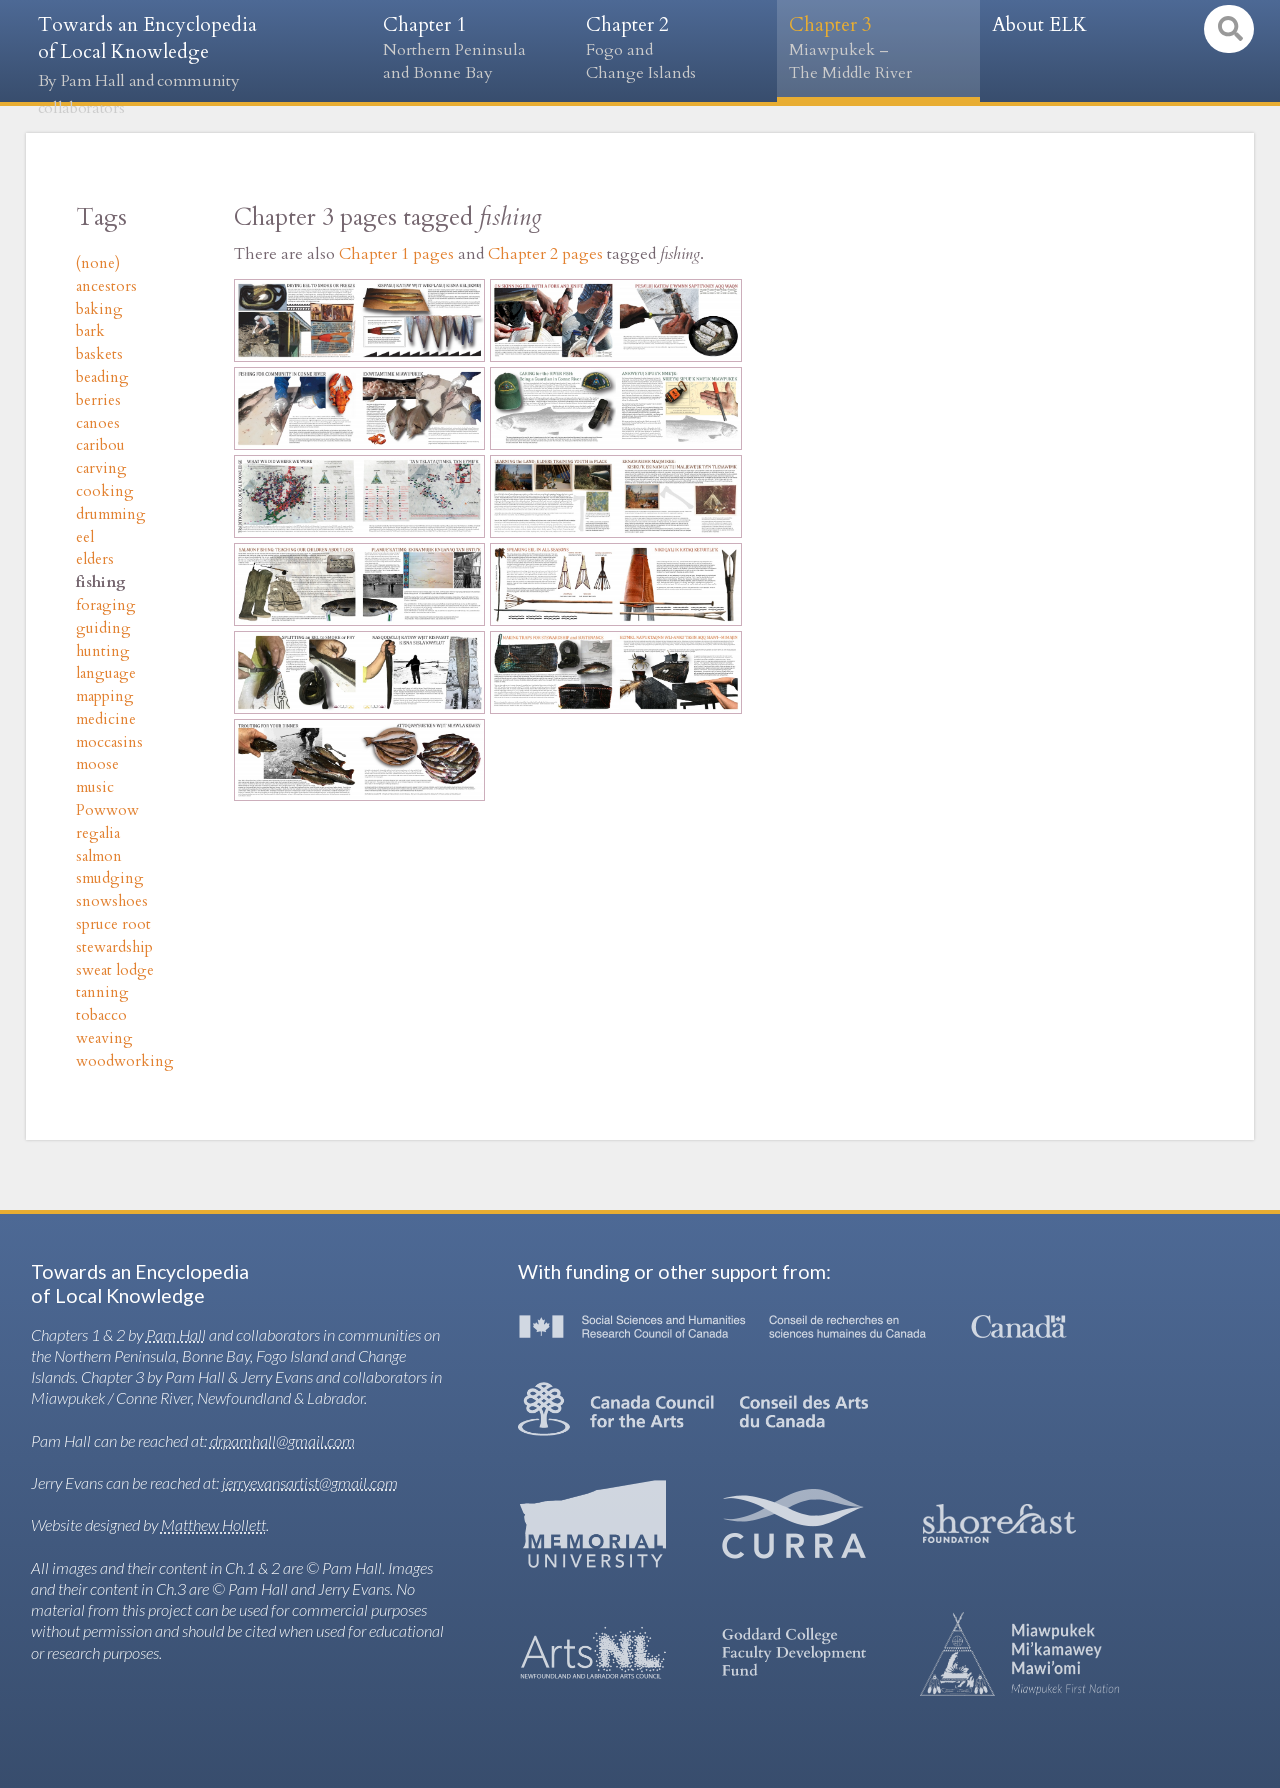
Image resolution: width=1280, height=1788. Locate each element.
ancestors (106, 286)
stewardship (114, 947)
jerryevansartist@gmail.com (310, 1482)
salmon (99, 856)
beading (102, 377)
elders (95, 559)
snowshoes (112, 901)
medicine (106, 719)
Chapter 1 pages (396, 254)
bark (90, 331)
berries (98, 400)
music (95, 787)
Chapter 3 (878, 48)
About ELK (1039, 25)
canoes (98, 423)
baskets (99, 354)
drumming (111, 514)
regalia (98, 833)
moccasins (109, 742)
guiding (103, 628)
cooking (105, 491)
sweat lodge (115, 970)
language (106, 673)
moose (97, 764)
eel (85, 537)
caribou (100, 445)
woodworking (125, 1061)
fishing (101, 582)
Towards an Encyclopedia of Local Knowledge (147, 65)
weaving (104, 1038)
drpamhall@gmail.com (282, 1440)
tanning (102, 992)
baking (99, 309)
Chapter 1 (472, 48)
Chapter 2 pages (545, 254)
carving (101, 468)
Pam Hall (176, 1334)
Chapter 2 (675, 48)
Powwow (107, 810)
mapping (105, 696)
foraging (106, 605)
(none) (98, 263)
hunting (103, 651)
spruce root (113, 924)
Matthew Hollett (213, 1524)
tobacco (101, 1015)
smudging (110, 878)
